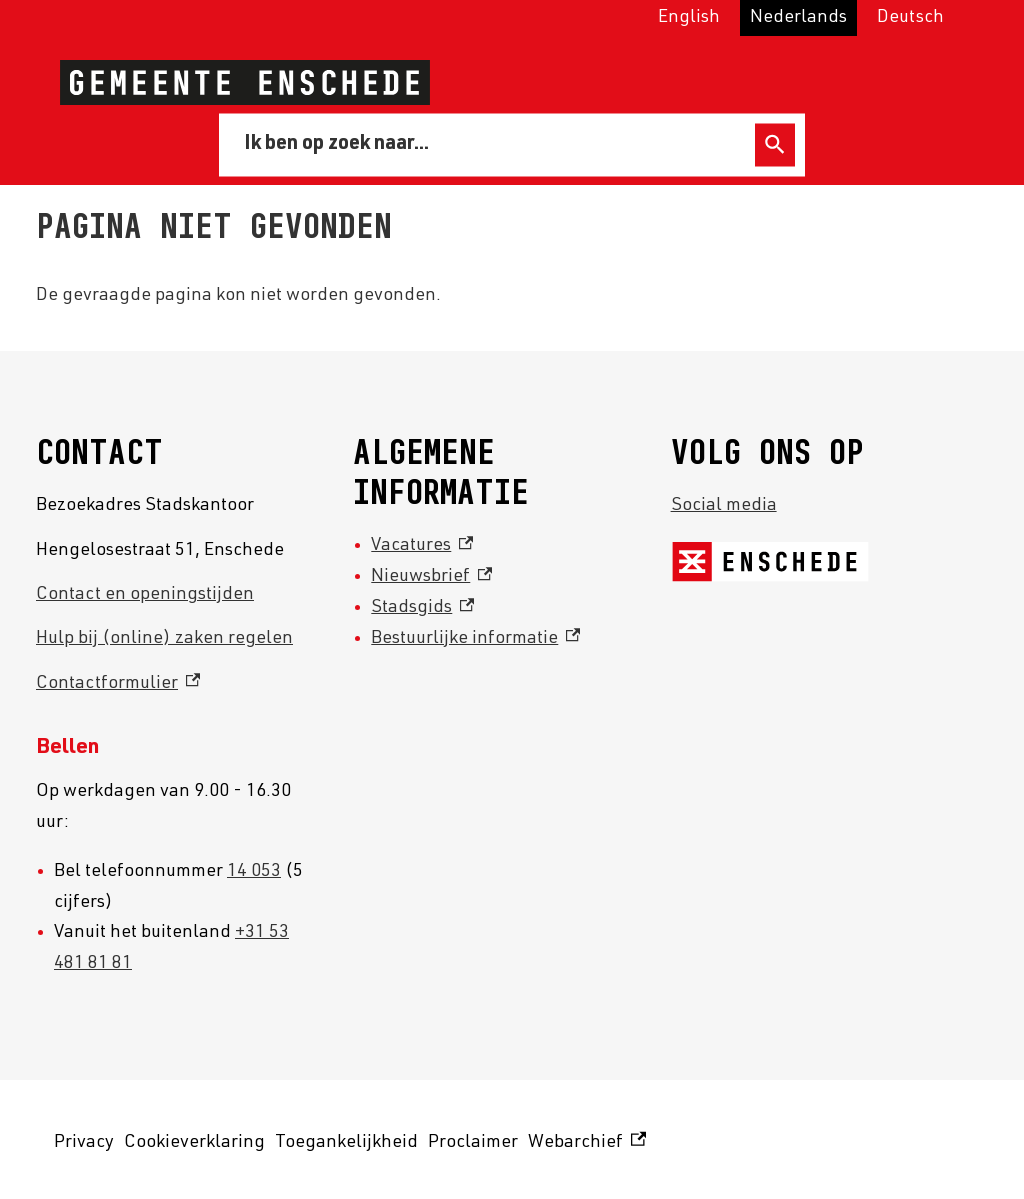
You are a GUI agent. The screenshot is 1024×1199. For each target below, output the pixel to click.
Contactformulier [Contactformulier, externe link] (118, 684)
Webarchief (587, 1143)
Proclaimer (473, 1143)
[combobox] (490, 144)
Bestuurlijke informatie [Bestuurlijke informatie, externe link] (475, 639)
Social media (724, 506)
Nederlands (798, 18)
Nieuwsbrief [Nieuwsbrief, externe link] (431, 577)
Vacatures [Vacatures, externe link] (422, 546)
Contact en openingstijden (145, 595)
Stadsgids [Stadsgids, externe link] (422, 608)
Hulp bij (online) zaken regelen (164, 639)
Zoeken (775, 144)
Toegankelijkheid (346, 1143)
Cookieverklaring (194, 1143)
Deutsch (910, 18)
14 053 (254, 872)
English (689, 18)
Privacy (84, 1143)
